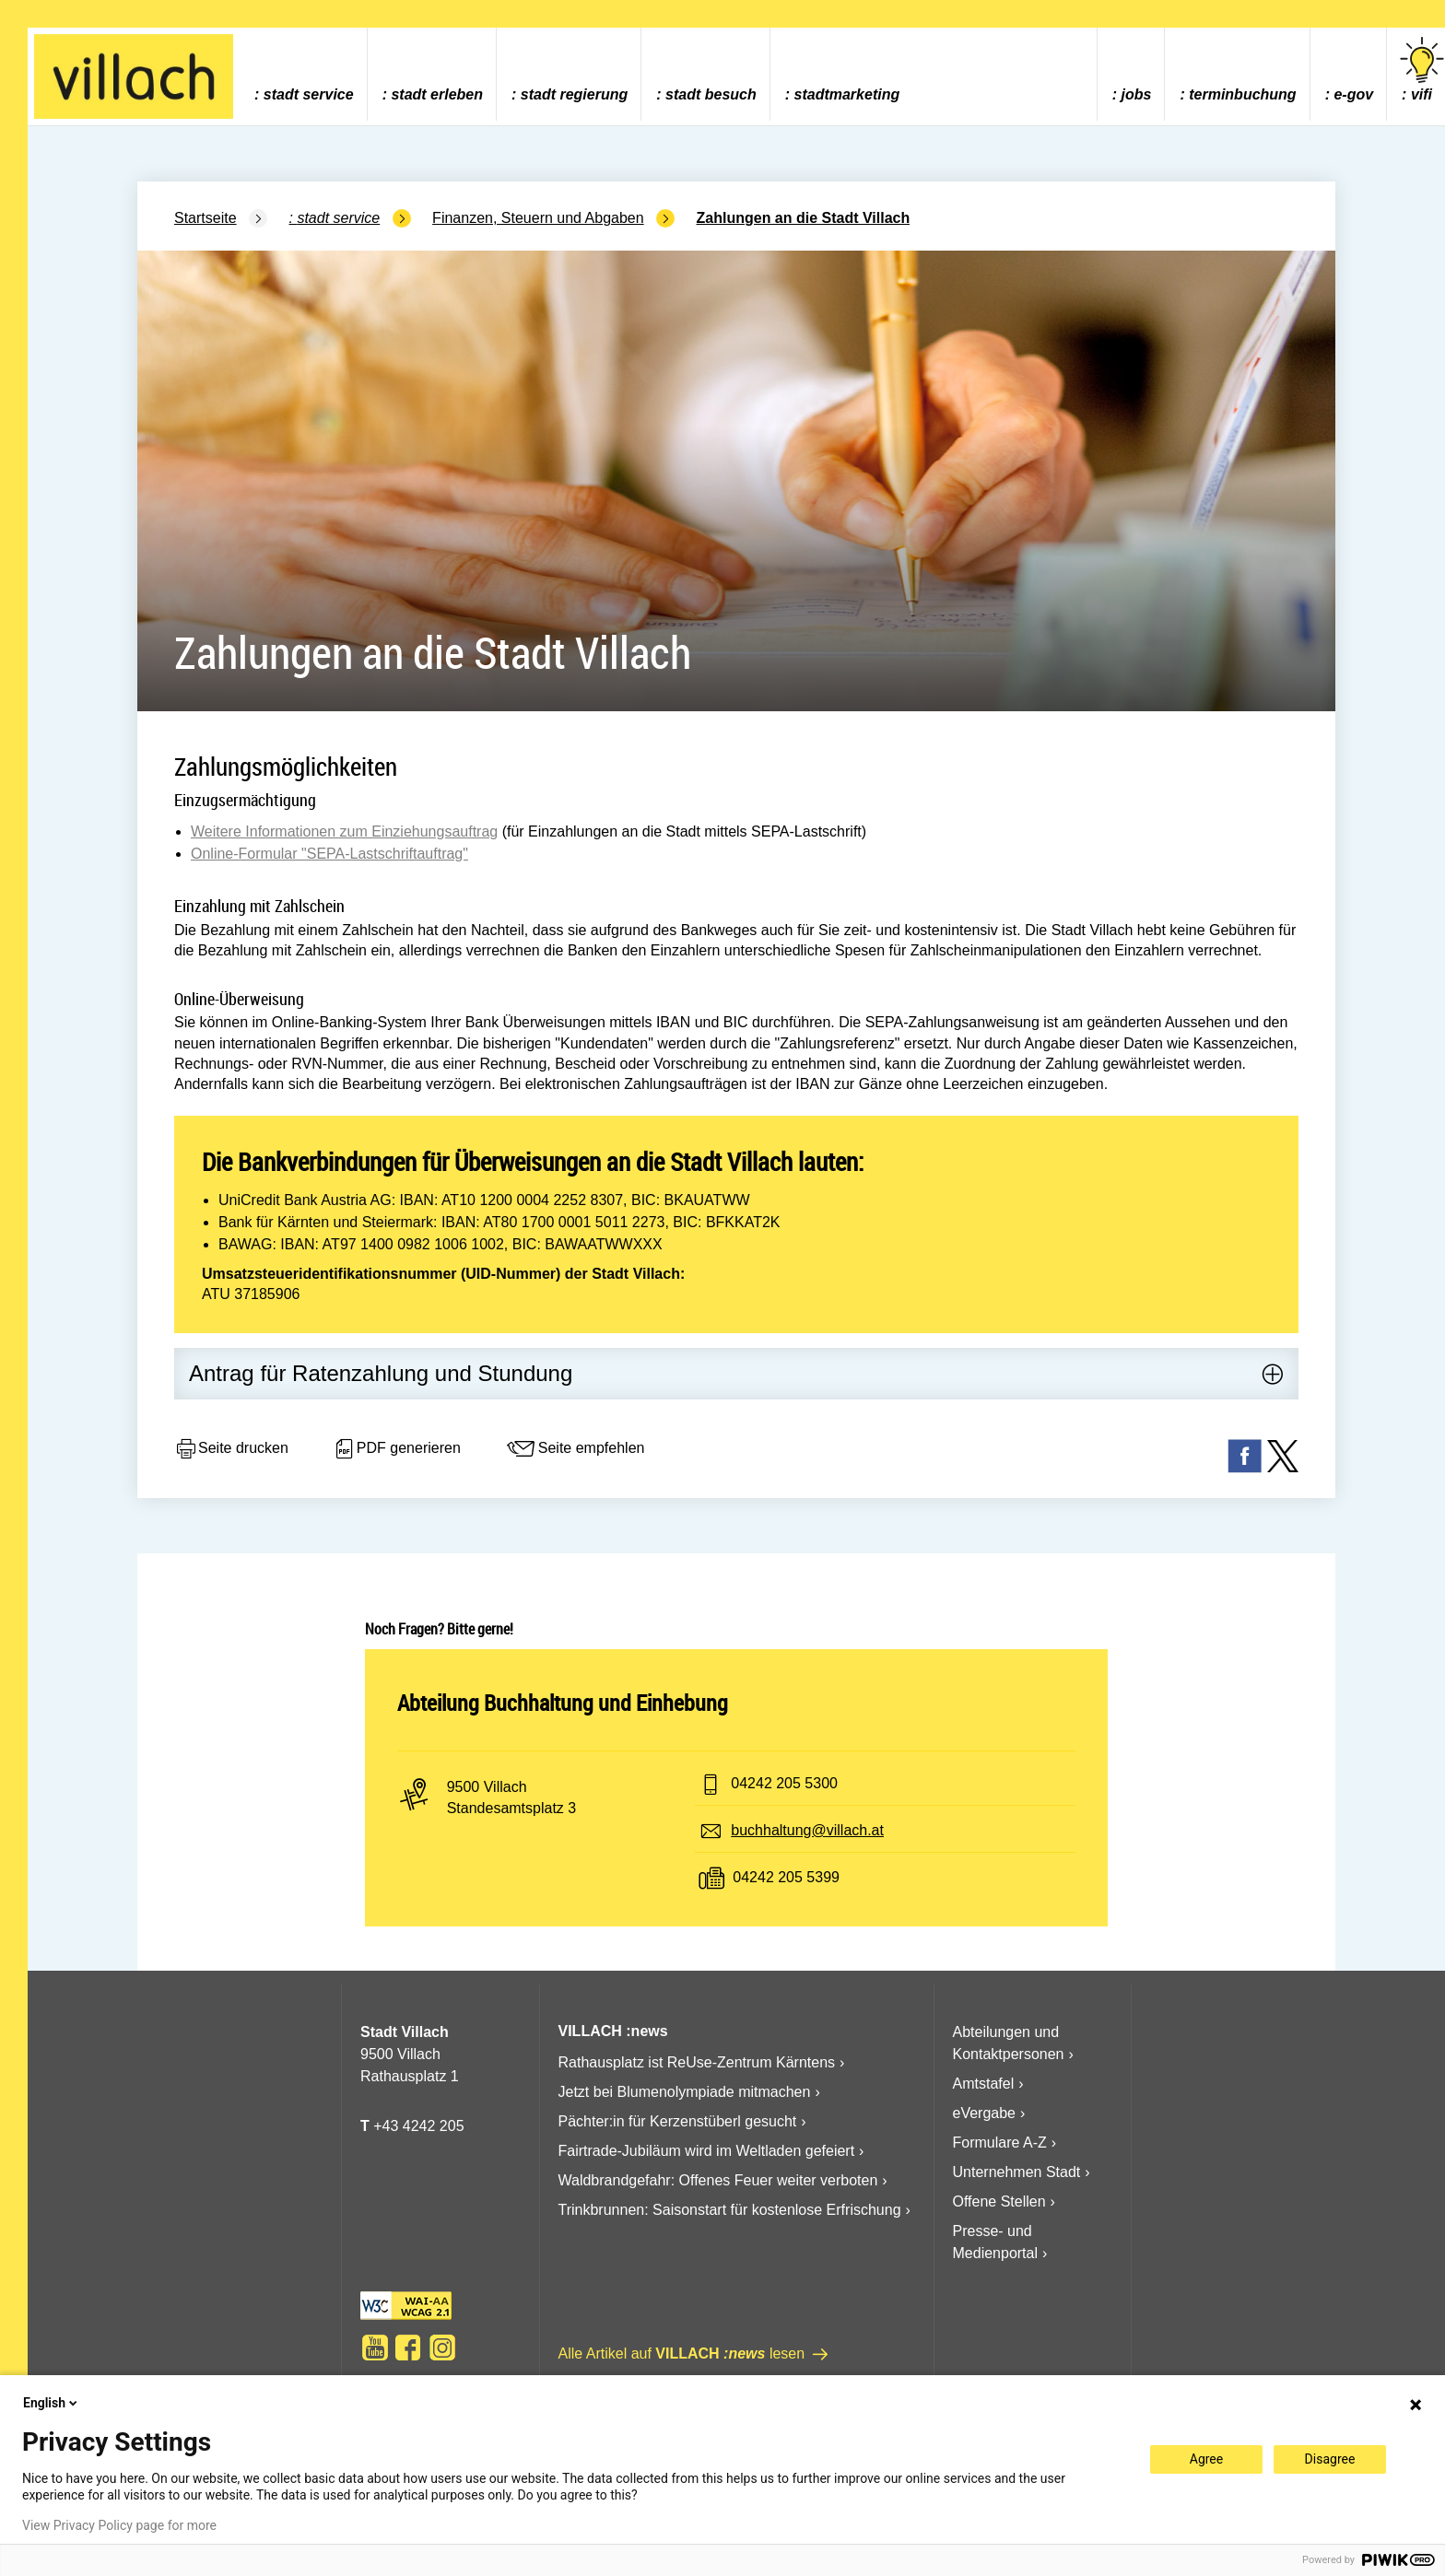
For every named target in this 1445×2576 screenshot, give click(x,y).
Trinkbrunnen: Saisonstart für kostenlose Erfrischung (729, 2210)
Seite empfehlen (575, 1449)
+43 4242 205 (418, 2126)
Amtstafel (984, 2083)
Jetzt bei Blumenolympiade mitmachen (684, 2092)
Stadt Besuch (711, 94)
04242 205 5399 (786, 1877)
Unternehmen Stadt (1017, 2172)
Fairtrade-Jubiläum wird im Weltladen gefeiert (706, 2151)
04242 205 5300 (784, 1783)
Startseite (205, 218)
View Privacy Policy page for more (119, 2525)
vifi (1422, 69)
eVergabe (984, 2113)
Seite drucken (231, 1449)
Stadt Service (309, 94)
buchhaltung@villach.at (807, 1830)
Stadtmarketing (847, 94)
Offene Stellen (999, 2201)
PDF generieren (397, 1449)
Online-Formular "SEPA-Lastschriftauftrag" (329, 853)
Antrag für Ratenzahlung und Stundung (380, 1373)
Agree (1206, 2459)
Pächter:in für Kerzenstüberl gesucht (677, 2121)
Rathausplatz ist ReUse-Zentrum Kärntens (697, 2062)
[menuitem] (304, 74)
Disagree (1330, 2459)
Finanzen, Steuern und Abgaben (538, 218)
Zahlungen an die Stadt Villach (803, 218)
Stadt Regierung (574, 94)
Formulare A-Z (1000, 2142)
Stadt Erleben (437, 94)
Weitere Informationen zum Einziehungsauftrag (344, 831)
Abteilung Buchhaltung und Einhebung (562, 1702)
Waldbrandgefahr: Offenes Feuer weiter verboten (718, 2180)
